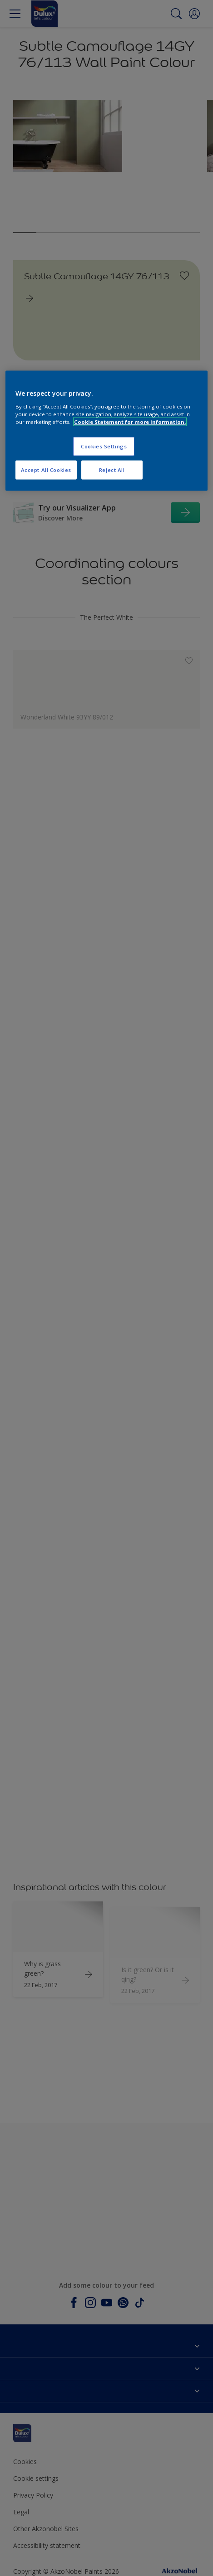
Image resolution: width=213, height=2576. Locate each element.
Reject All (112, 470)
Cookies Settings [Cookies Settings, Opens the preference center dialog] (104, 446)
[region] (106, 431)
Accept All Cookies (46, 470)
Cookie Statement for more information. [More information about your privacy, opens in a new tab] (130, 421)
